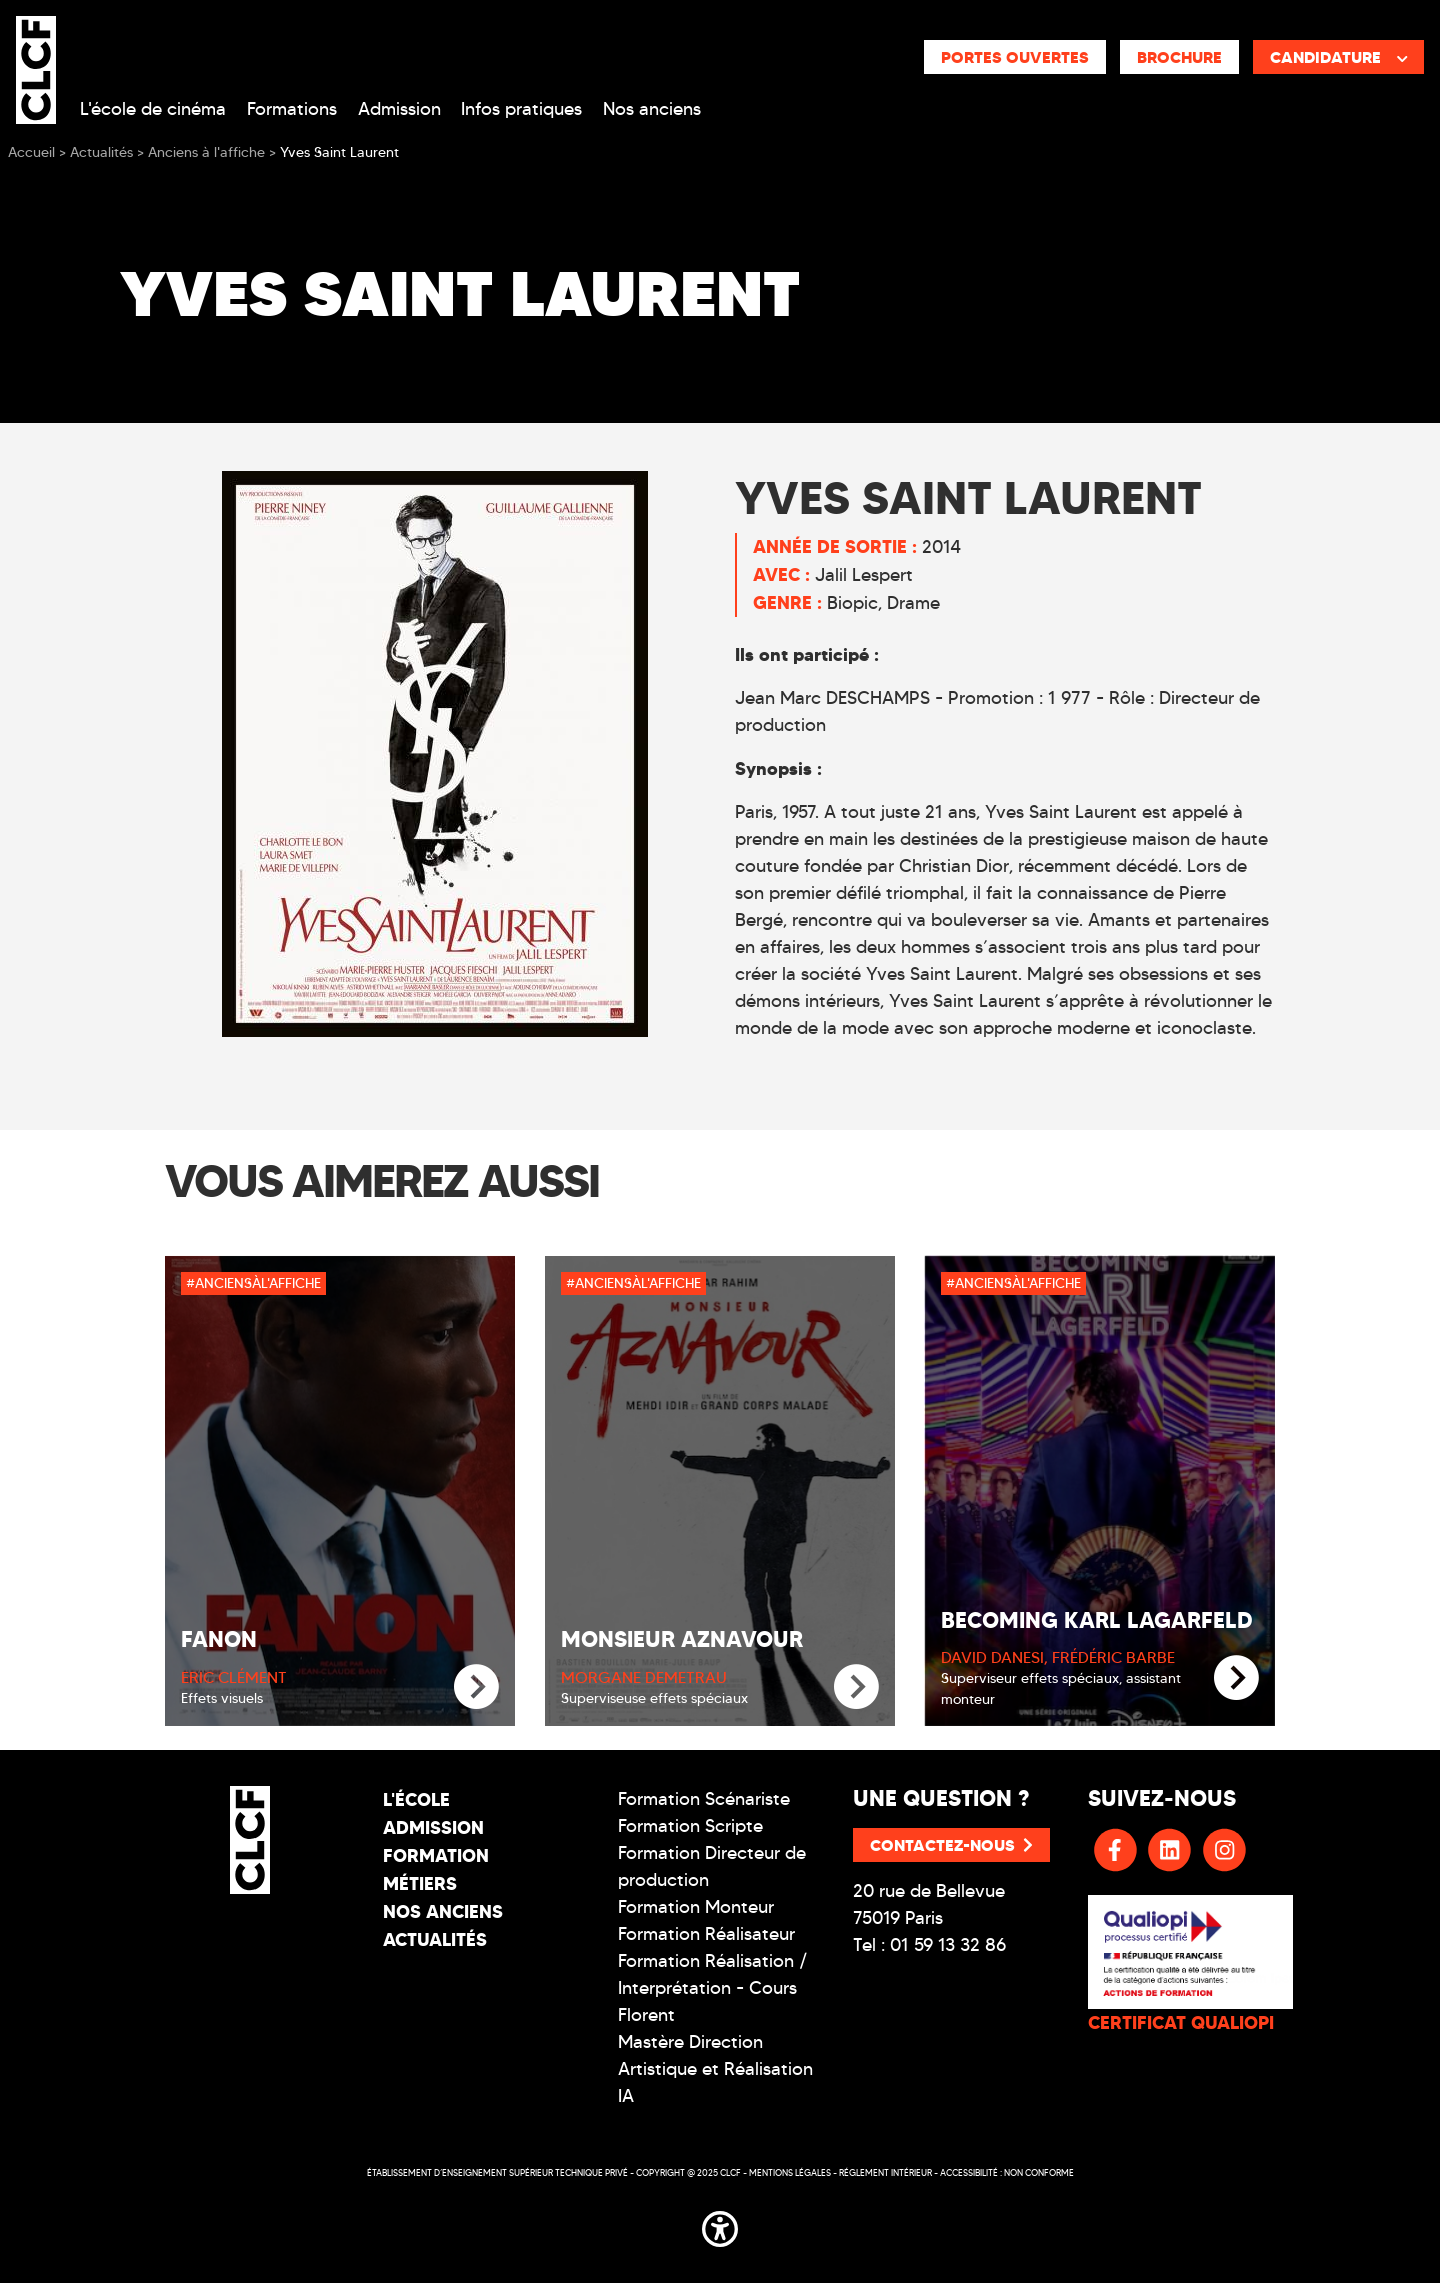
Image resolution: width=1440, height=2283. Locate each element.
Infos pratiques (521, 109)
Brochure (1179, 57)
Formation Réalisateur (706, 1934)
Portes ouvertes (1015, 57)
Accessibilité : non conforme (1007, 2172)
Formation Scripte (690, 1826)
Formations (292, 109)
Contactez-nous (951, 1845)
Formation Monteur (696, 1907)
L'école (416, 1799)
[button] (720, 2226)
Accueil (31, 152)
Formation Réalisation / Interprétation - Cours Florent (713, 1988)
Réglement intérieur (885, 2172)
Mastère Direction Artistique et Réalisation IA (715, 2069)
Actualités (435, 1939)
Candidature (1339, 57)
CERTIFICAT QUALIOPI (1181, 2022)
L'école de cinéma (153, 109)
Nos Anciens (443, 1911)
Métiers (420, 1883)
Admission (399, 109)
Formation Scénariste (704, 1799)
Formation (436, 1855)
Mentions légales (790, 2172)
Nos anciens (652, 109)
